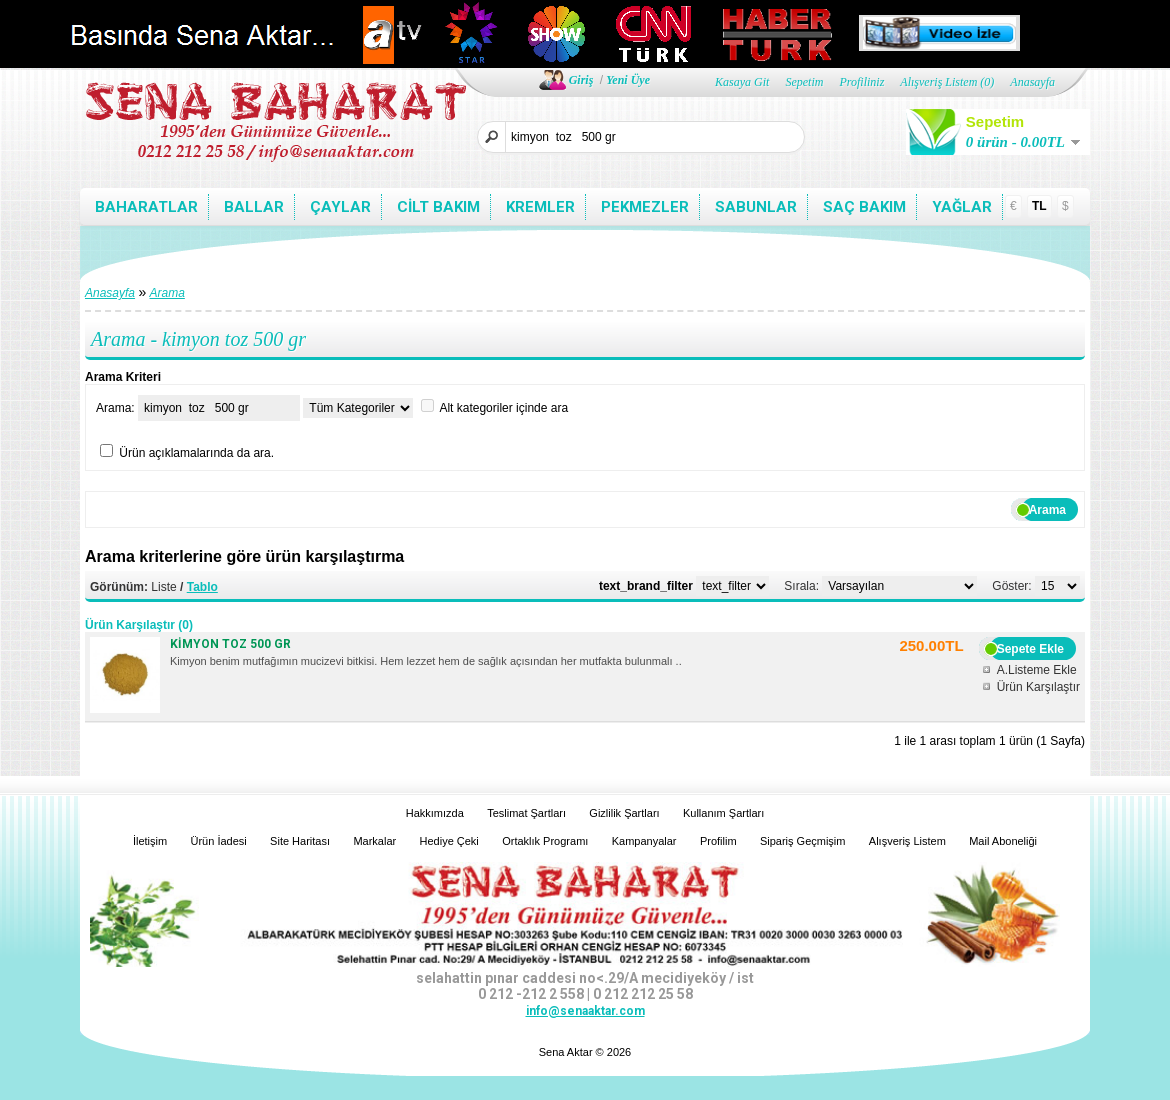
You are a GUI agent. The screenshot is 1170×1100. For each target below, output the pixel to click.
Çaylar (340, 207)
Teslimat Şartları (526, 813)
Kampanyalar (644, 841)
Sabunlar (756, 207)
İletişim (150, 841)
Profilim (718, 841)
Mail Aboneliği (1003, 841)
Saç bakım (864, 207)
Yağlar (962, 207)
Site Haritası (300, 841)
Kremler (540, 207)
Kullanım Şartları (723, 813)
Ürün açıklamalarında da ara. (196, 453)
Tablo (202, 587)
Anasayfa (1032, 82)
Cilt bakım (438, 207)
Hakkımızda (435, 813)
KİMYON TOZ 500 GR (230, 644)
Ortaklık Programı (545, 841)
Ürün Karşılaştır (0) (139, 625)
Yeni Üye (628, 80)
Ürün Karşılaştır (1038, 687)
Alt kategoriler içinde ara (503, 408)
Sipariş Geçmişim (803, 841)
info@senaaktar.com (585, 1011)
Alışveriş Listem (907, 841)
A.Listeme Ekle (1037, 670)
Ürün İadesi (219, 841)
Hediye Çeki (449, 841)
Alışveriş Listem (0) (947, 82)
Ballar (254, 207)
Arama (167, 293)
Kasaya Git (742, 82)
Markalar (374, 841)
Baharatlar (146, 207)
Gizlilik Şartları (624, 813)
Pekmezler (645, 207)
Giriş (581, 80)
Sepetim (804, 82)
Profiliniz (861, 82)
